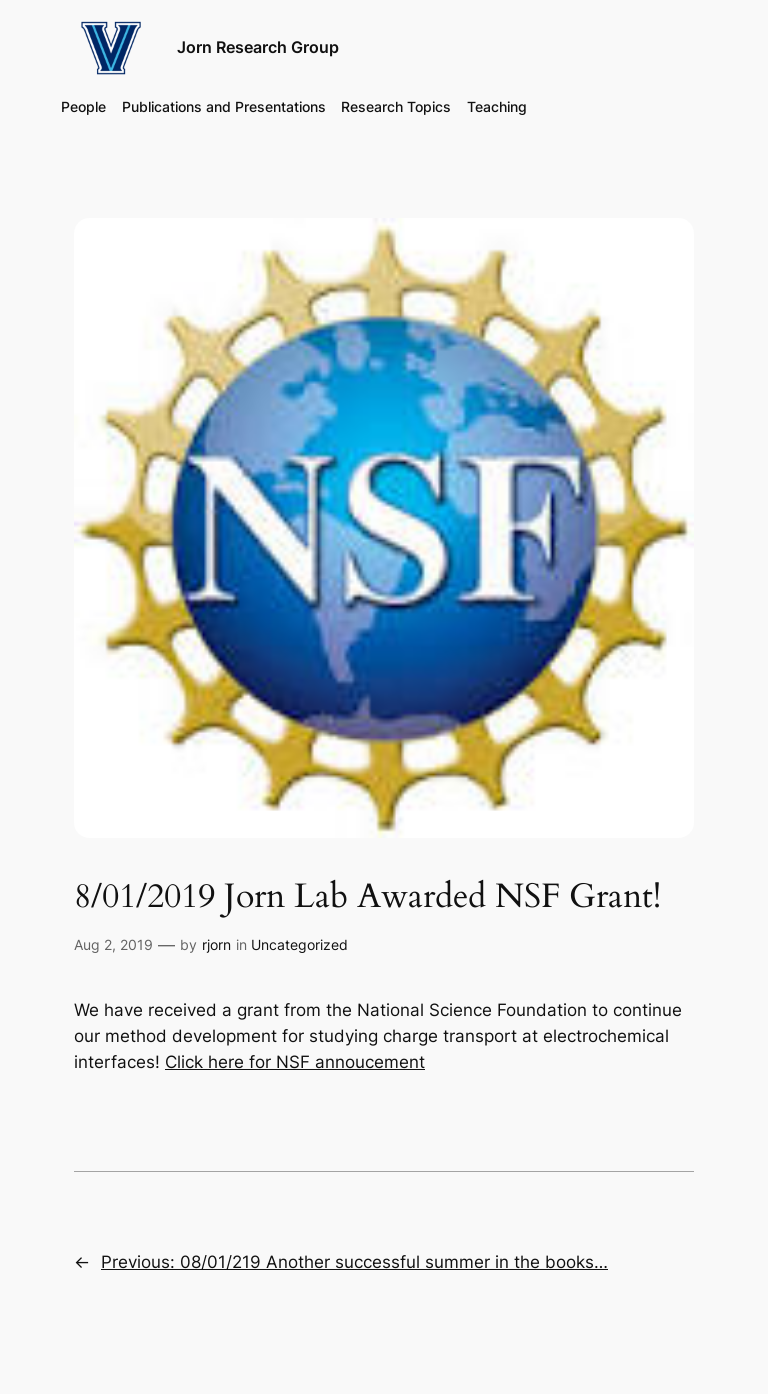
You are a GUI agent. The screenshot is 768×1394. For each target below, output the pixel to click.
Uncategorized (299, 944)
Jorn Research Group (258, 47)
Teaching (497, 106)
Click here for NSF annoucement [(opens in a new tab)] (295, 1062)
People (83, 106)
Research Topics (396, 106)
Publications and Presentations (224, 106)
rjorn (216, 944)
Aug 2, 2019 (113, 944)
